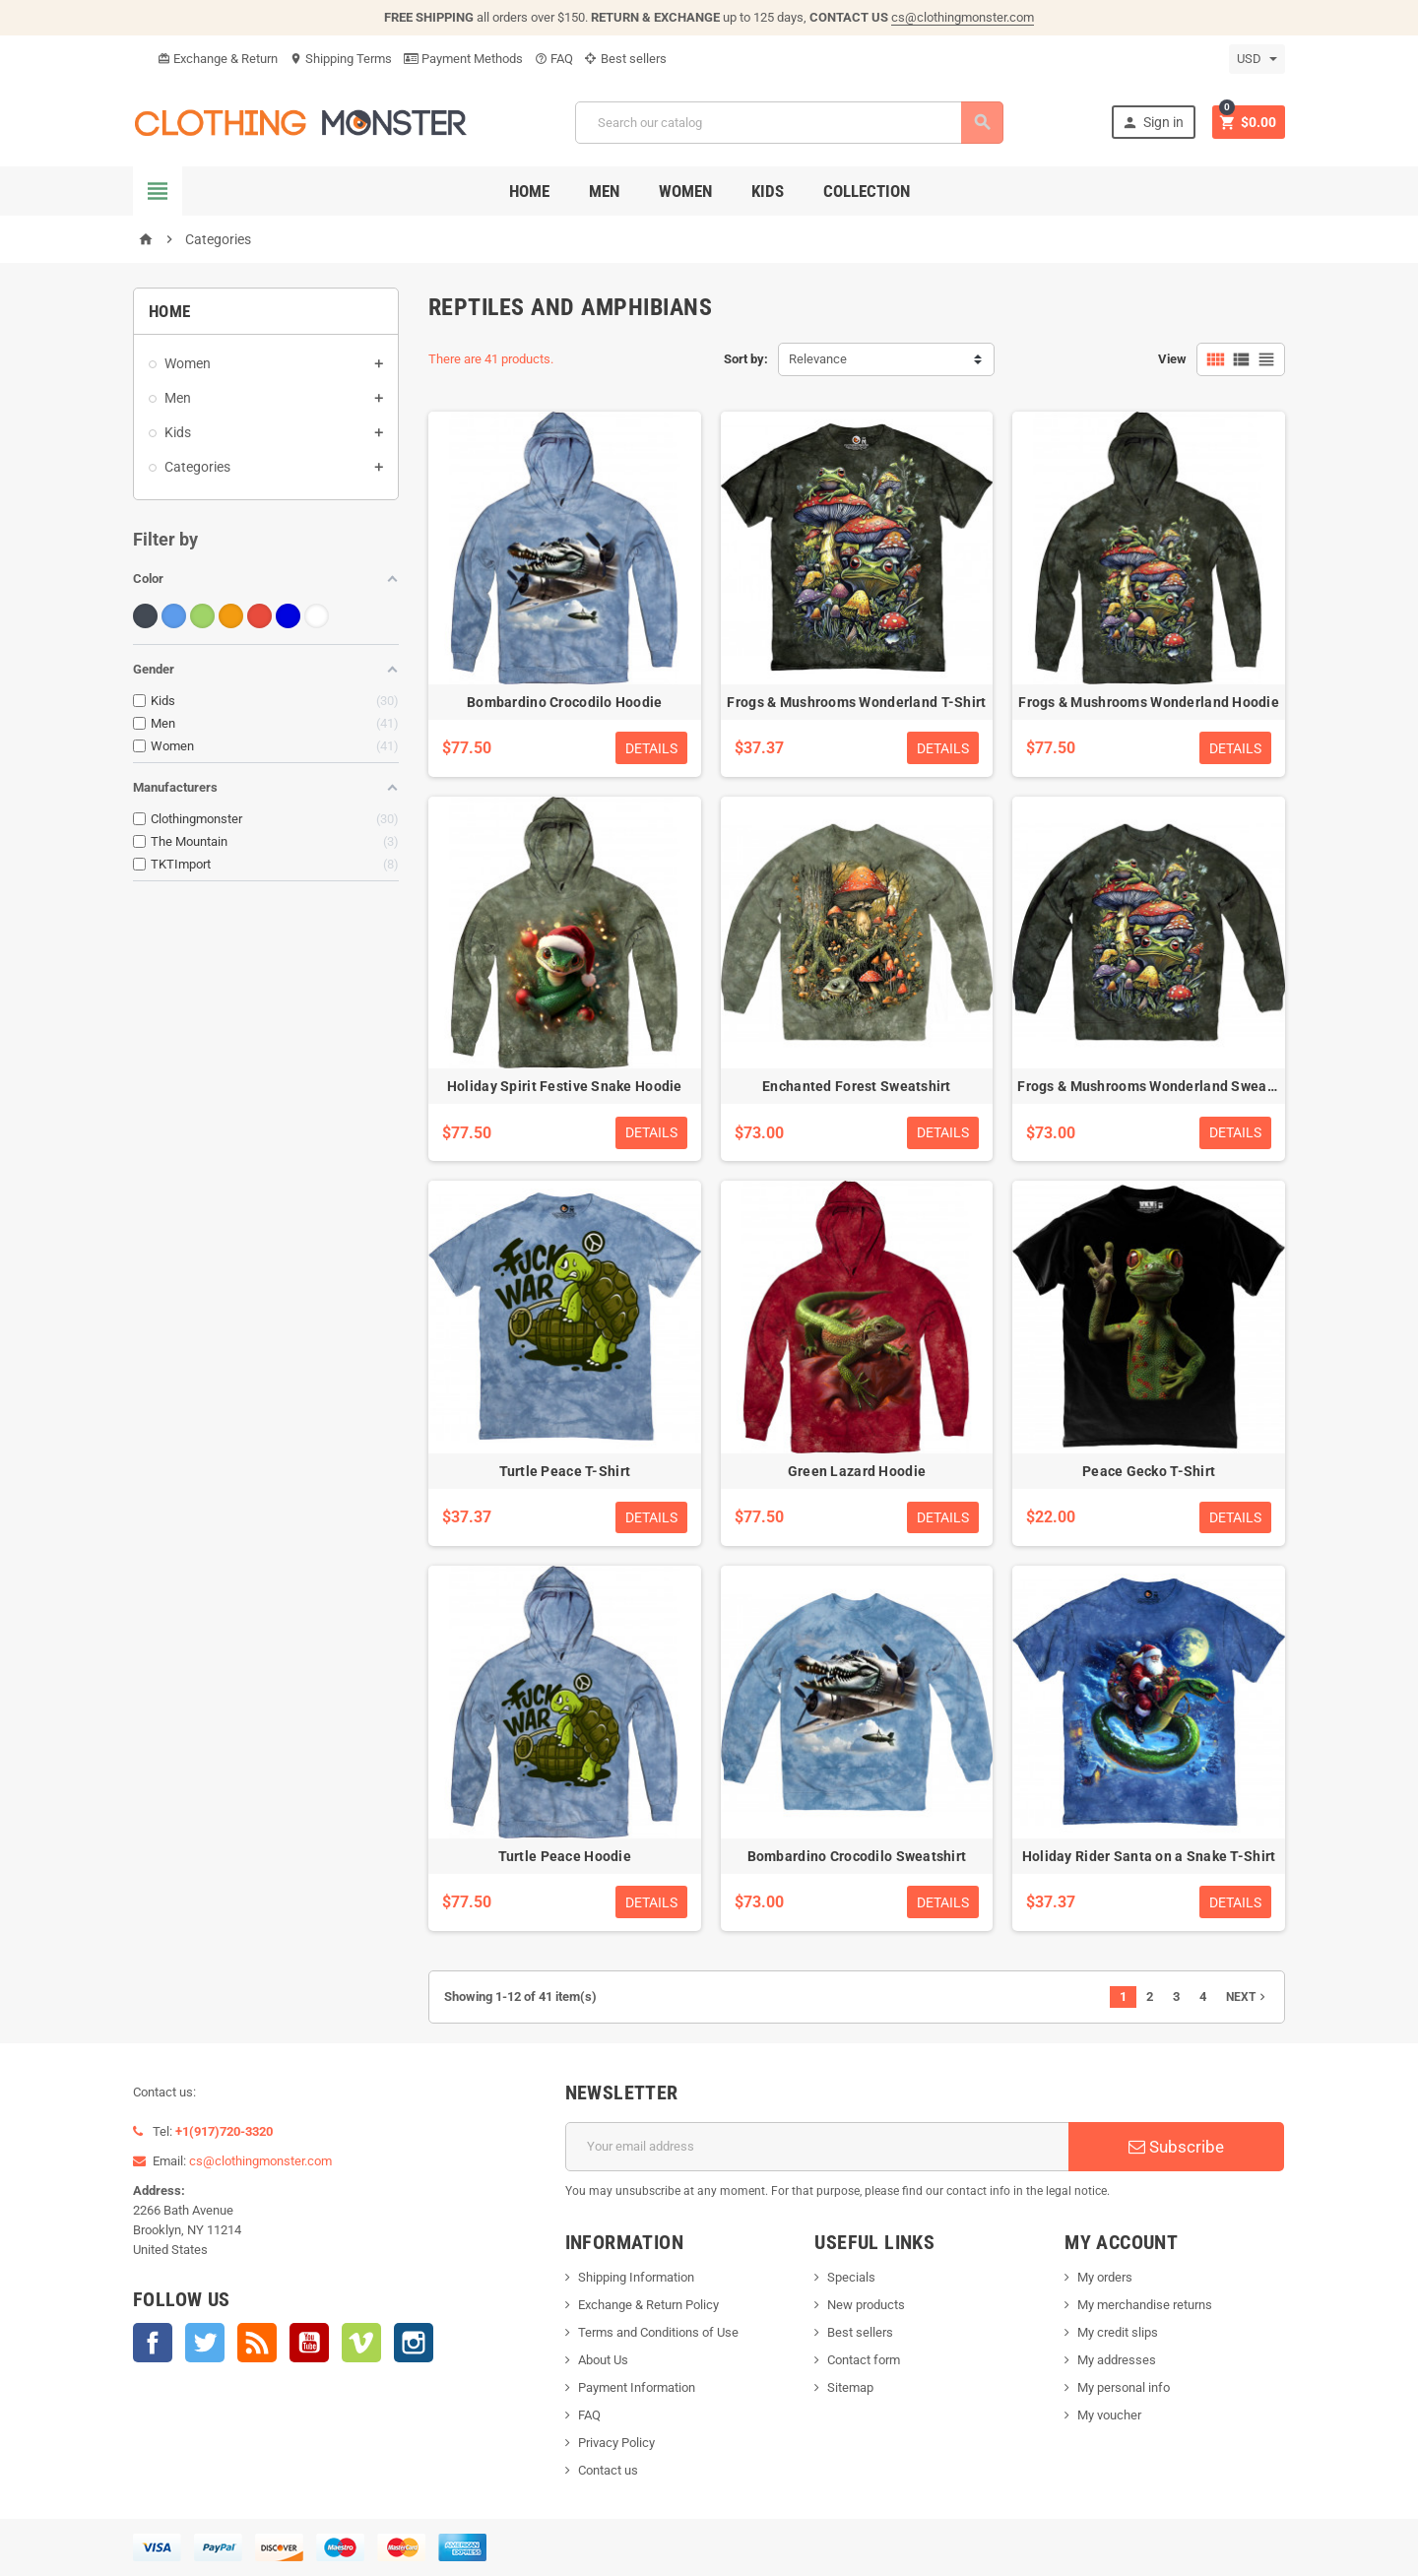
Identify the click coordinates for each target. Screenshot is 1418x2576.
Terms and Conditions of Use (658, 2332)
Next (1247, 1997)
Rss (257, 2342)
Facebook (152, 2342)
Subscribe (1176, 2147)
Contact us (608, 2470)
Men (604, 191)
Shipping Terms (341, 58)
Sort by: (746, 359)
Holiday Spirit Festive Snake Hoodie (564, 1086)
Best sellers (626, 58)
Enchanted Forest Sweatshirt (856, 1086)
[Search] (788, 122)
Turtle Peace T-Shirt (565, 1471)
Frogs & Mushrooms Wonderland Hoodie (1148, 702)
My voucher (1109, 2415)
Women (685, 191)
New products (866, 2304)
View (1172, 359)
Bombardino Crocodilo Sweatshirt (857, 1856)
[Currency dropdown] (1257, 59)
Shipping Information (636, 2277)
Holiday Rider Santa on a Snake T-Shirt (1149, 1856)
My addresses (1116, 2359)
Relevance (818, 359)
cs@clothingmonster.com (962, 17)
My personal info (1123, 2387)
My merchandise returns (1144, 2304)
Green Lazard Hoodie (857, 1471)
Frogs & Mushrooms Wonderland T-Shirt (856, 702)
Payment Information (636, 2387)
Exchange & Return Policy (648, 2304)
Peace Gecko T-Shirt (1148, 1471)
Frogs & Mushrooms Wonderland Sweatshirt (1159, 1086)
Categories (197, 467)
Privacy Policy (616, 2442)
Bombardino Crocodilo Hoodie (565, 702)
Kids (767, 191)
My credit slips (1117, 2332)
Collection (866, 191)
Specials (851, 2277)
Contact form (863, 2359)
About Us (603, 2359)
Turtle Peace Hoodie (564, 1856)
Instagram (413, 2342)
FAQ (554, 58)
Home (529, 191)
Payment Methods (463, 58)
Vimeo (361, 2342)
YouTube (309, 2342)
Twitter (205, 2342)
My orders (1104, 2277)
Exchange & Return (218, 58)
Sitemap (850, 2387)
